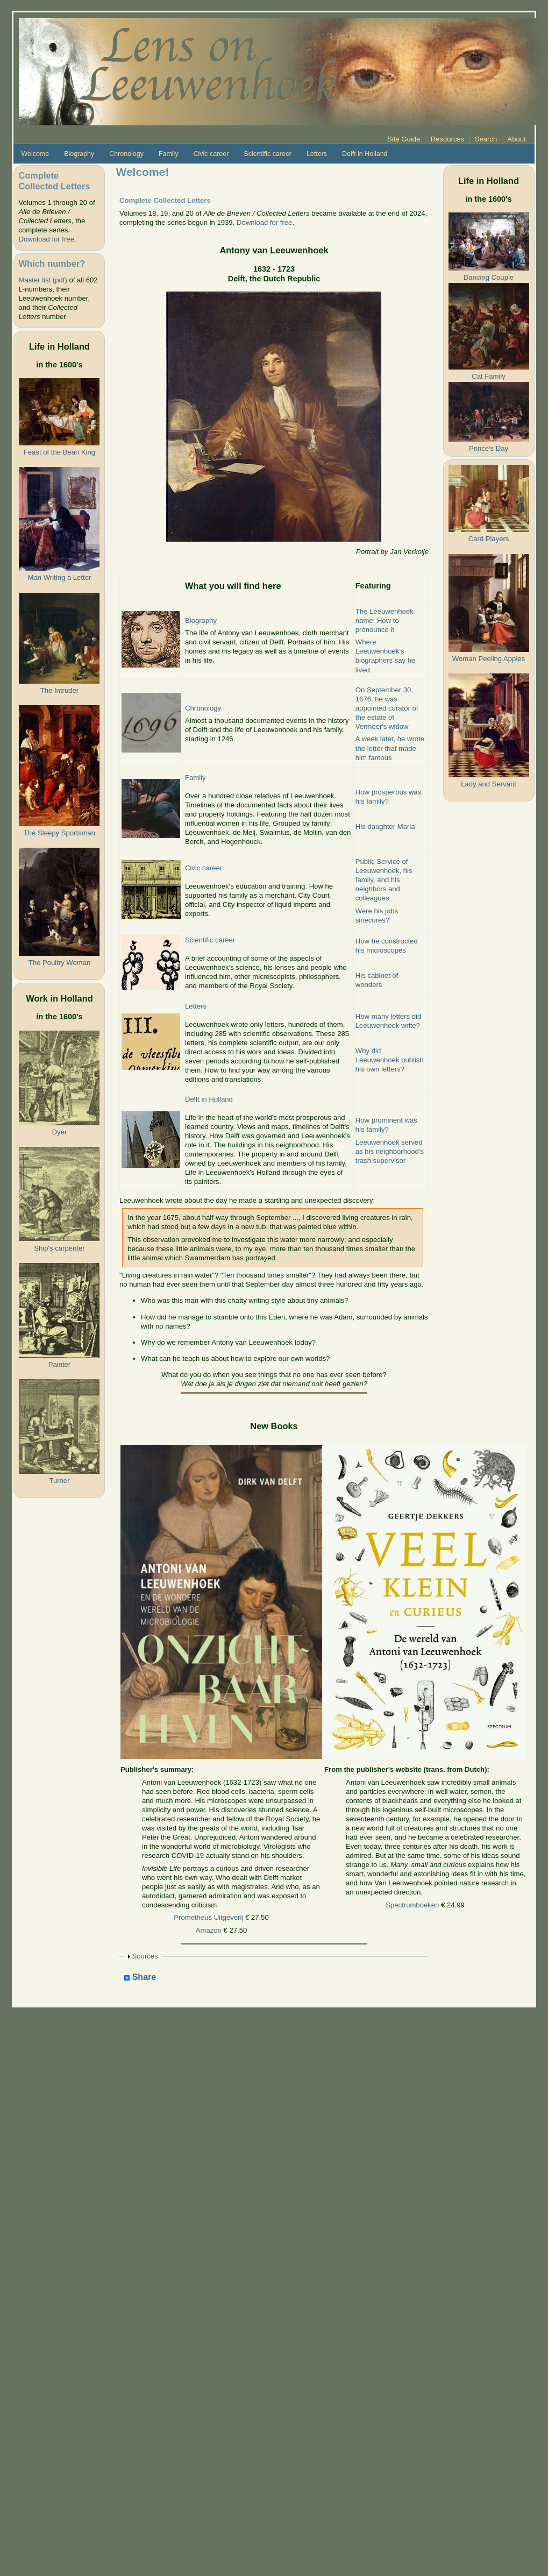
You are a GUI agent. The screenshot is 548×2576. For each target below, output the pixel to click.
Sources (145, 1956)
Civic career (211, 154)
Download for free (46, 239)
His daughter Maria (385, 826)
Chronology (126, 154)
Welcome (35, 154)
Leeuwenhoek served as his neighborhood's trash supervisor (389, 1151)
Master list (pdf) (42, 280)
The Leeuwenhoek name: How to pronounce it (384, 620)
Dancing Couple (489, 277)
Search (486, 139)
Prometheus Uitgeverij (208, 1917)
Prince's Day (488, 448)
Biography (79, 154)
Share (140, 1978)
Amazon (209, 1930)
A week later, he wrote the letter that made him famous (389, 748)
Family (169, 154)
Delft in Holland (364, 154)
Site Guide (403, 139)
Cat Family (489, 376)
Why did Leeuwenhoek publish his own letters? (389, 1060)
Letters (317, 154)
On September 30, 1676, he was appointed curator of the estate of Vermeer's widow (386, 708)
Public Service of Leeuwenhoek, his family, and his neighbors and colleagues (383, 879)
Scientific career (267, 154)
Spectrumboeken (412, 1905)
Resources (448, 139)
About (517, 139)
